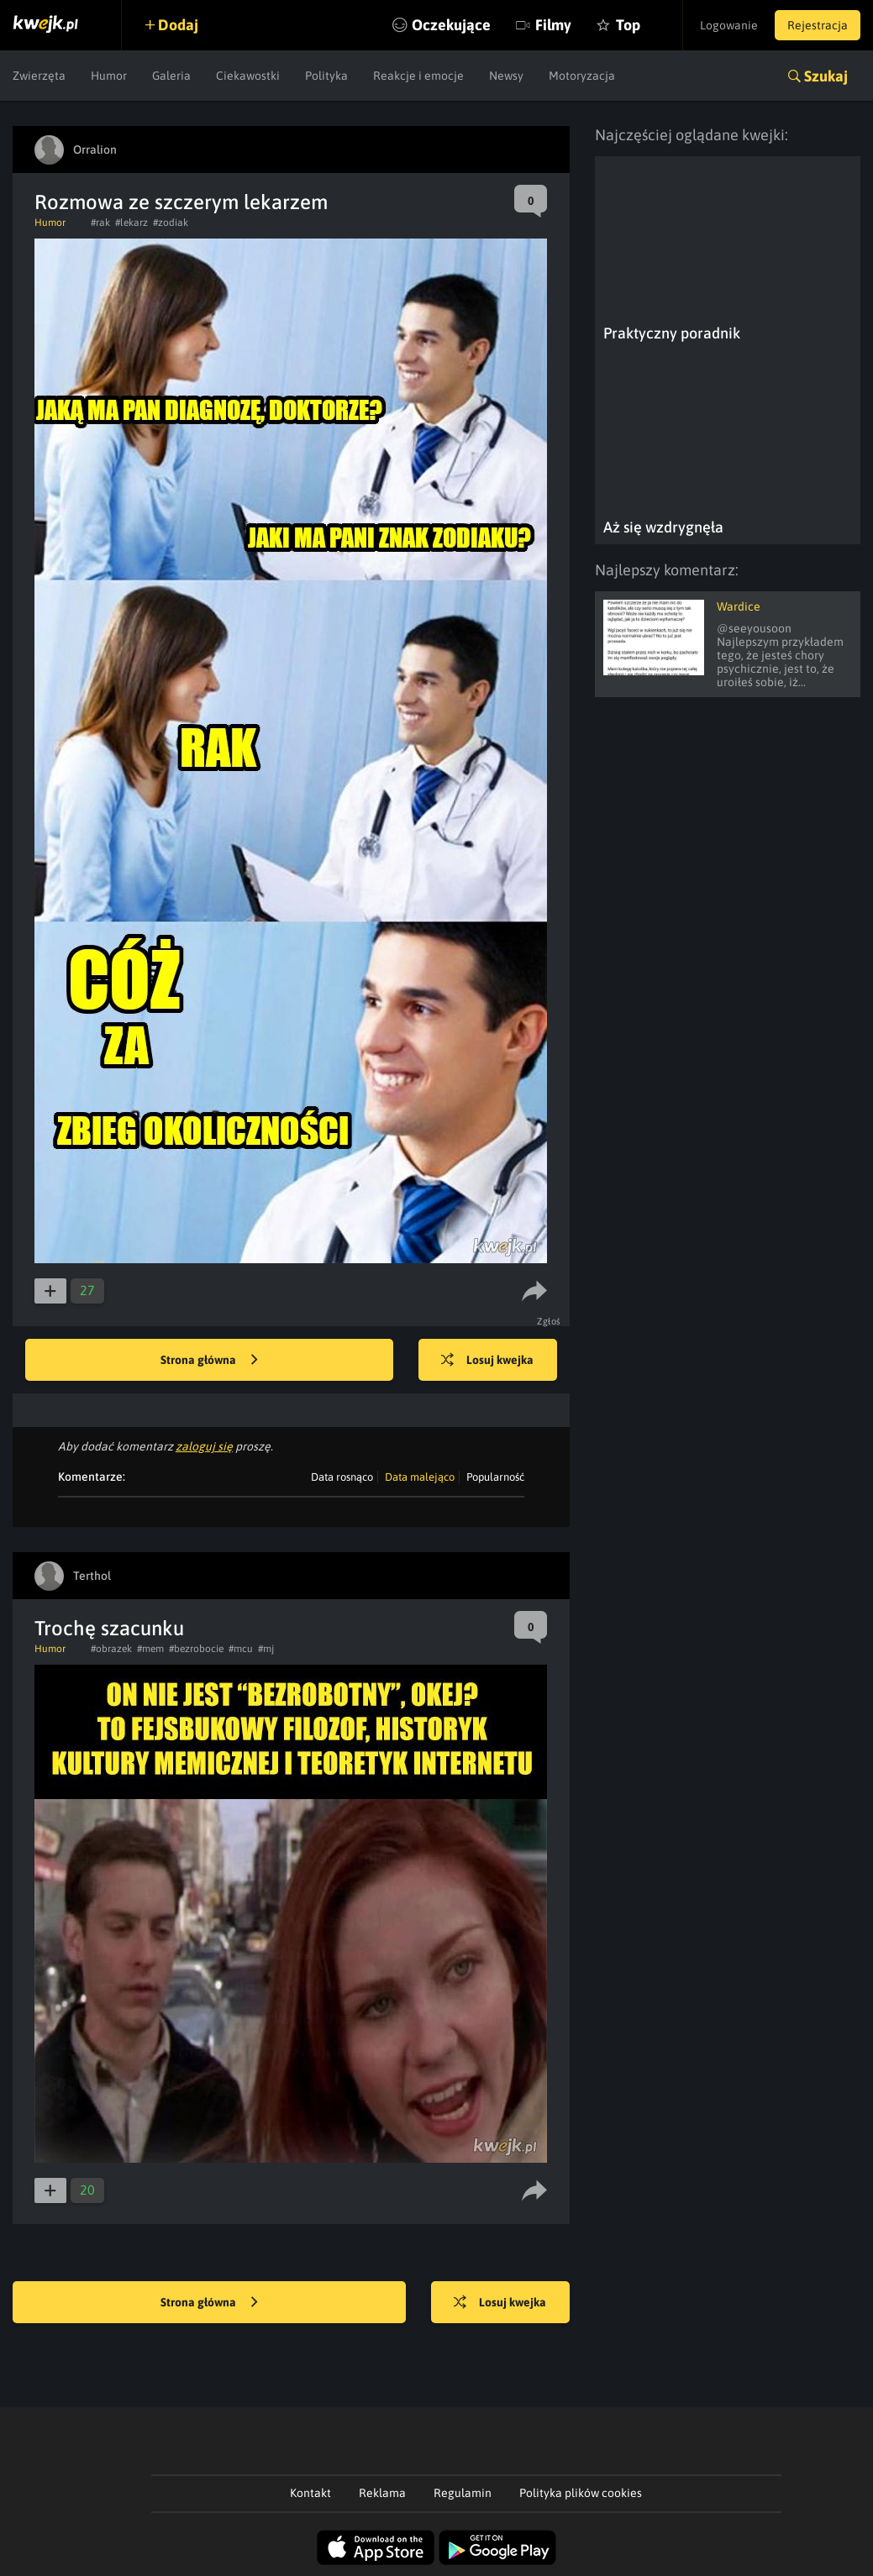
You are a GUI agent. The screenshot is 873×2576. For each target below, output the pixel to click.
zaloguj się (204, 1446)
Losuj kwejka (487, 1360)
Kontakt (310, 2493)
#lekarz (131, 222)
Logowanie (729, 25)
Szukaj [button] (826, 76)
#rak (100, 222)
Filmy (553, 25)
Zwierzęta (39, 75)
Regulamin (463, 2493)
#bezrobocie (196, 1649)
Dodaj (178, 25)
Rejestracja (817, 25)
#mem (150, 1649)
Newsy (506, 75)
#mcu (241, 1649)
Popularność (495, 1477)
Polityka (326, 75)
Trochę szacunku (109, 1628)
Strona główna (209, 1360)
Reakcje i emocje (418, 75)
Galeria (171, 75)
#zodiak (170, 222)
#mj (266, 1649)
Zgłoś (549, 1321)
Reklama (382, 2493)
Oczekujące (451, 25)
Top (628, 25)
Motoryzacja (582, 75)
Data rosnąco (342, 1477)
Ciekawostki (248, 75)
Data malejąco (420, 1477)
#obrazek (111, 1649)
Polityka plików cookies (580, 2493)
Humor (109, 75)
